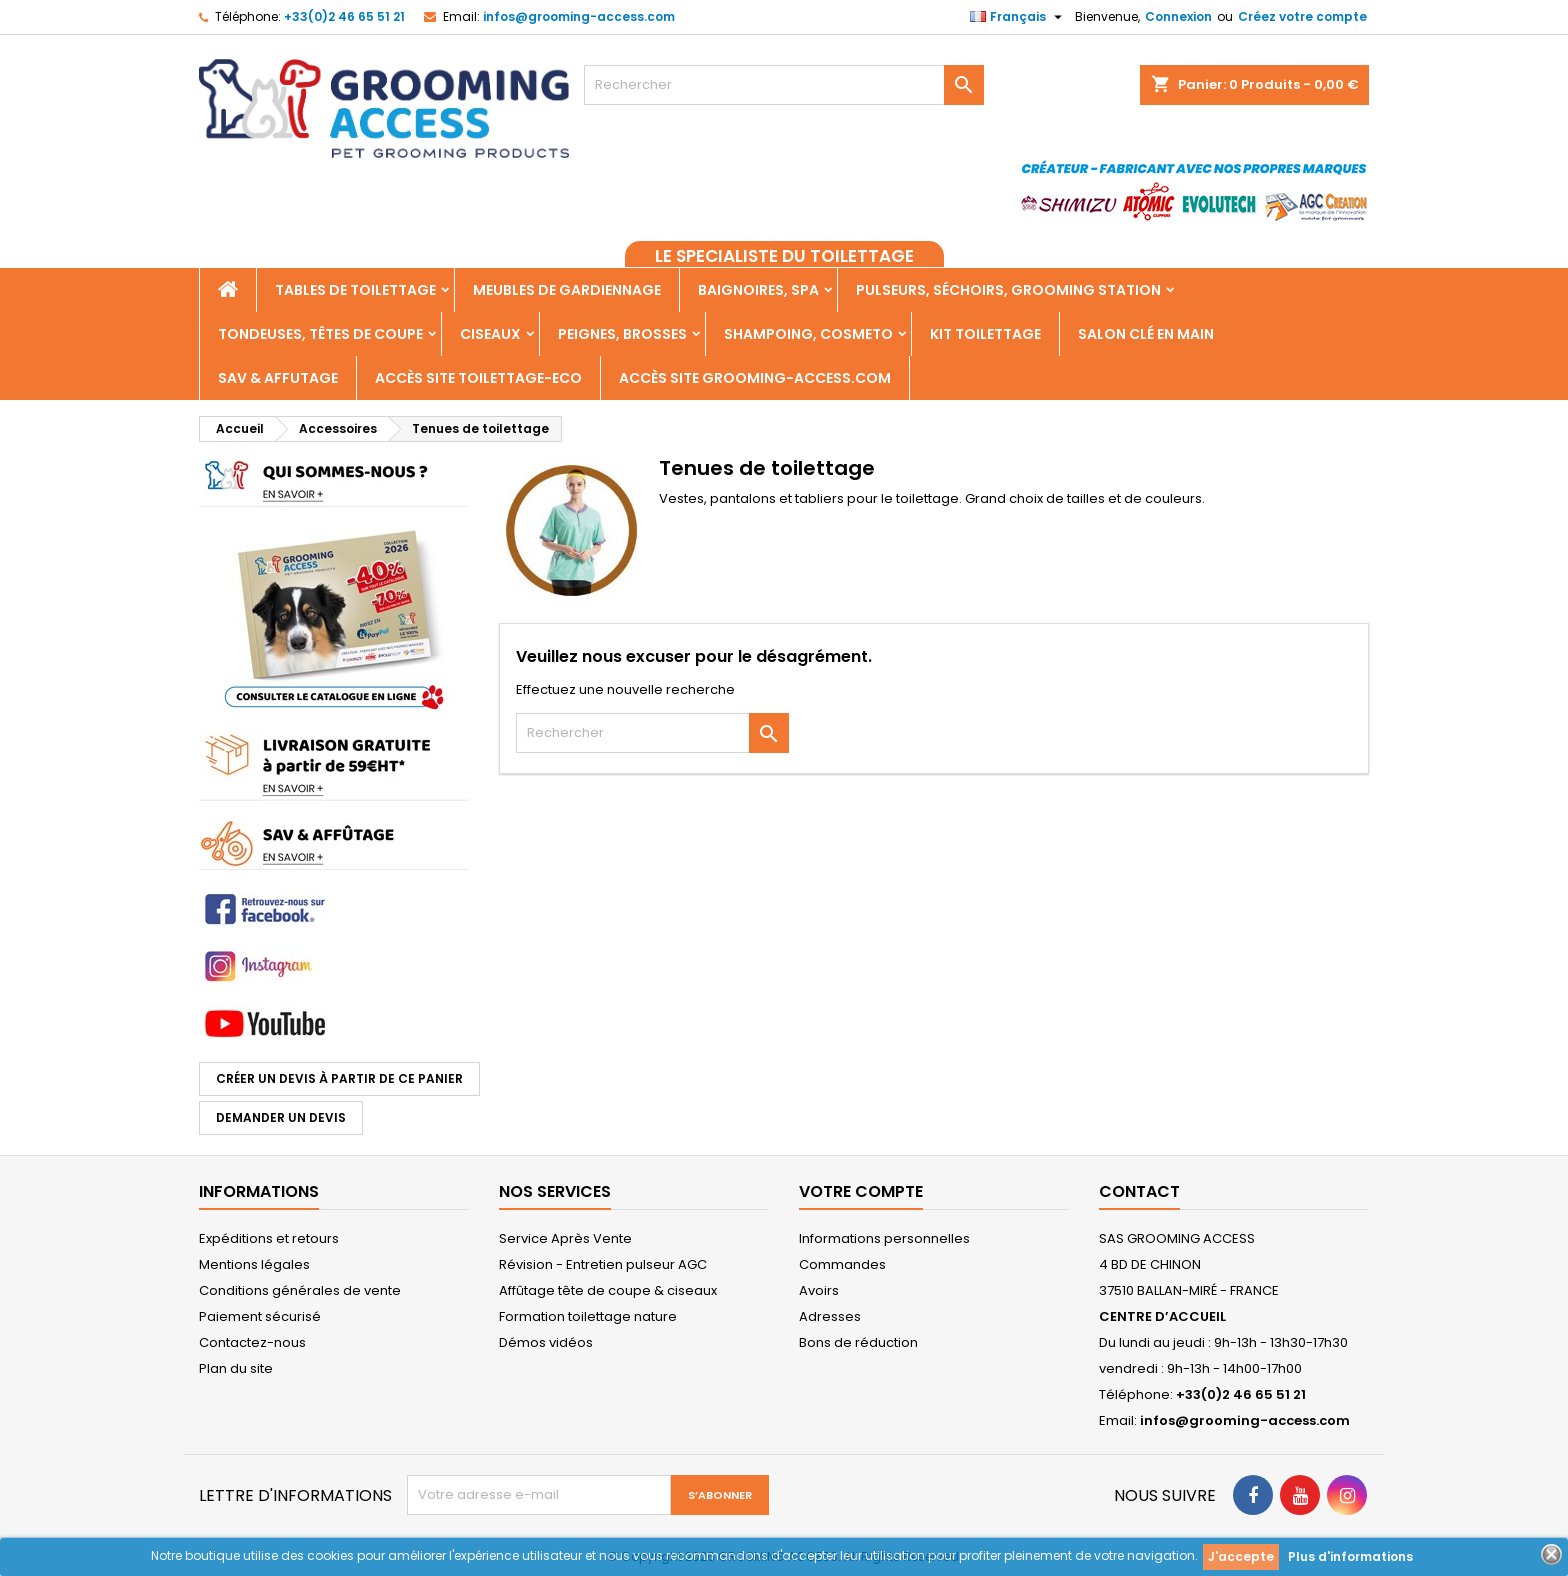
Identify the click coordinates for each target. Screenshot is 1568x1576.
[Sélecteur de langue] (1018, 17)
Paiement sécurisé (260, 1316)
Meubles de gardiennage (567, 290)
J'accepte (1241, 1556)
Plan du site (236, 1368)
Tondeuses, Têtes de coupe (320, 334)
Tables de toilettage (355, 290)
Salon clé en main (1146, 334)
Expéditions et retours (269, 1238)
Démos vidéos (546, 1342)
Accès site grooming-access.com (755, 378)
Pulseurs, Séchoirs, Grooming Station (1008, 290)
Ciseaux (490, 334)
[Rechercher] (784, 85)
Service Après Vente (565, 1238)
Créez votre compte (1302, 16)
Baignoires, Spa (758, 290)
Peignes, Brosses (622, 334)
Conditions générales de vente (300, 1290)
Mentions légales (254, 1264)
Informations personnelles (884, 1238)
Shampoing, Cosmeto (808, 334)
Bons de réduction (858, 1342)
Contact (1139, 1191)
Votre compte (861, 1191)
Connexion (1178, 16)
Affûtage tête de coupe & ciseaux (608, 1290)
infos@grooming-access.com (579, 16)
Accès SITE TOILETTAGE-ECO (478, 378)
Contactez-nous (252, 1342)
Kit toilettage (985, 334)
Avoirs (819, 1290)
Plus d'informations (1350, 1556)
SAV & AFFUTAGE (278, 378)
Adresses (830, 1316)
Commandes (842, 1264)
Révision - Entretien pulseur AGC (603, 1264)
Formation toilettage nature (588, 1316)
